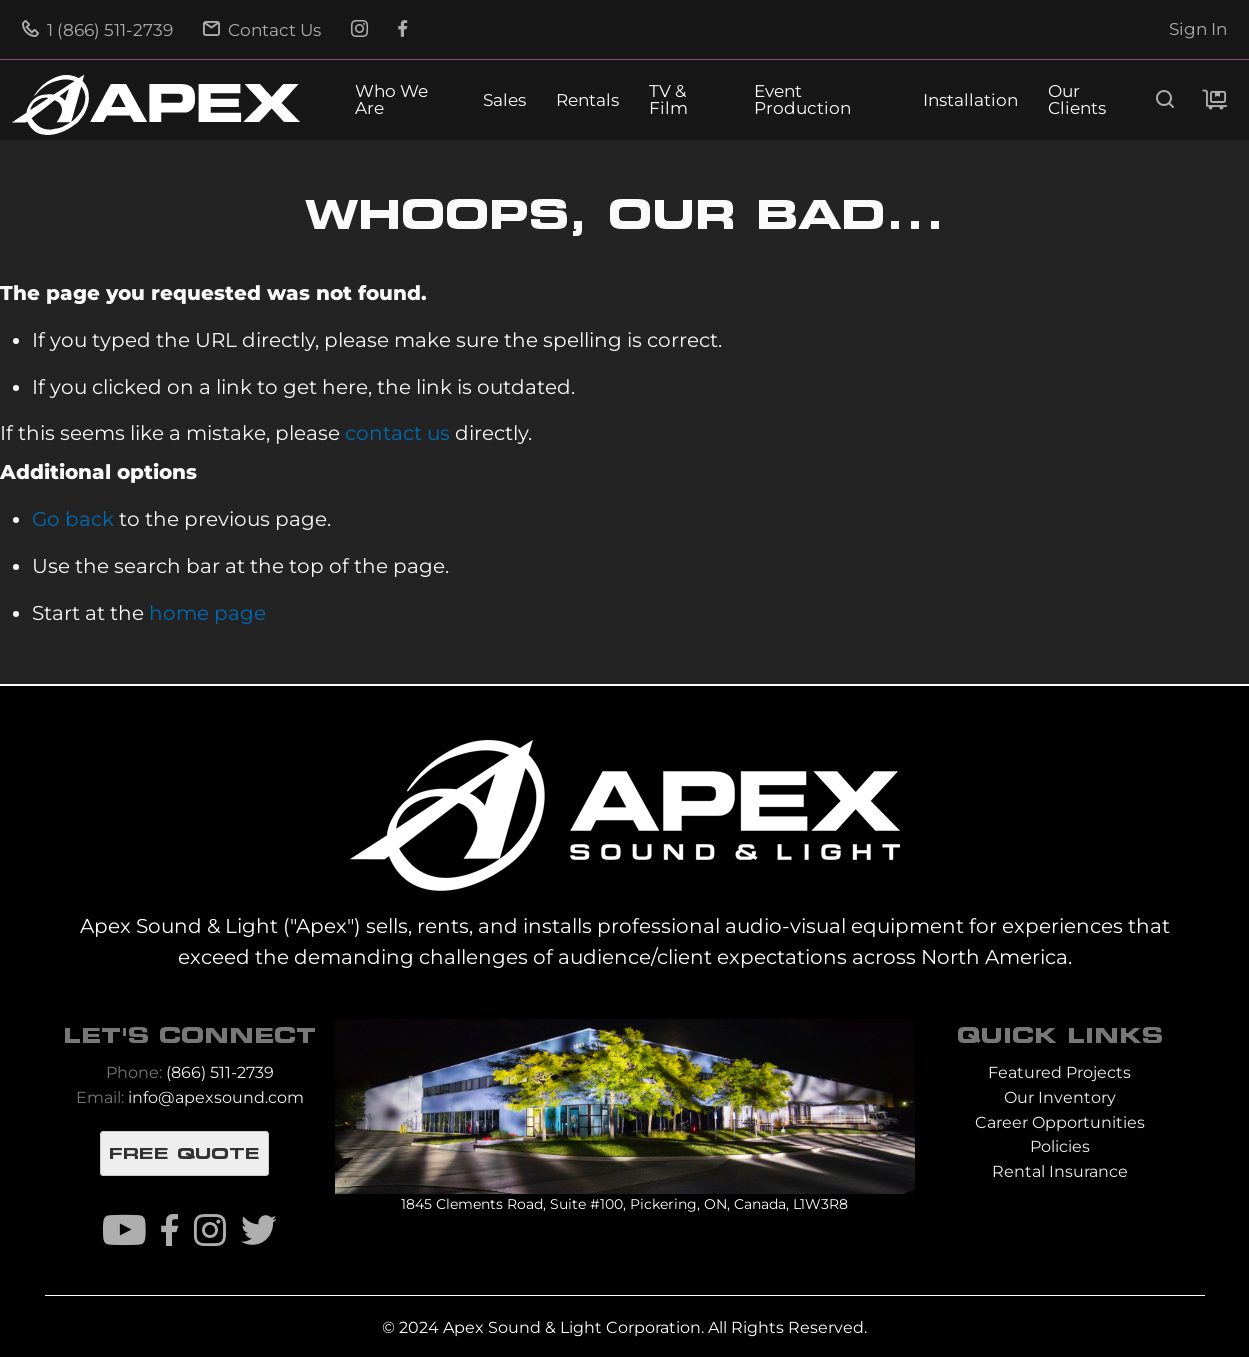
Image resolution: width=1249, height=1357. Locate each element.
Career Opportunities (1060, 1122)
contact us (397, 433)
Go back (73, 519)
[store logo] (156, 105)
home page (207, 613)
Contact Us (262, 30)
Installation (970, 100)
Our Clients (1077, 100)
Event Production (802, 100)
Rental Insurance (1060, 1171)
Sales (504, 100)
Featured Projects (1059, 1072)
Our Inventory (1060, 1097)
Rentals (587, 100)
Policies (1060, 1146)
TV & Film (668, 100)
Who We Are (391, 100)
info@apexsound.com (216, 1097)
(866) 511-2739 (220, 1072)
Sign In (1198, 29)
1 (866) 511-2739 (97, 30)
